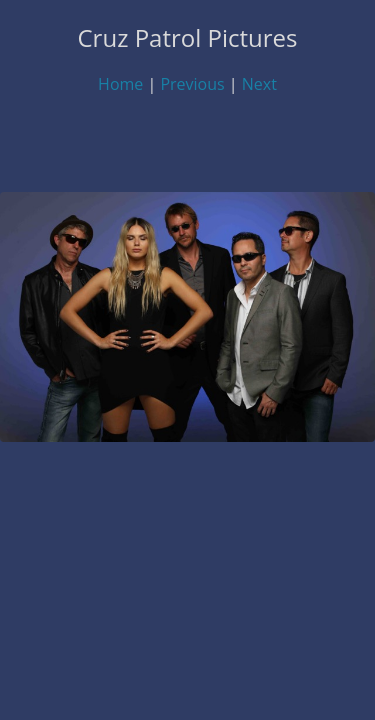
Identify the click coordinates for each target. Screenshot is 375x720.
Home (120, 84)
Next (259, 84)
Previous (192, 84)
